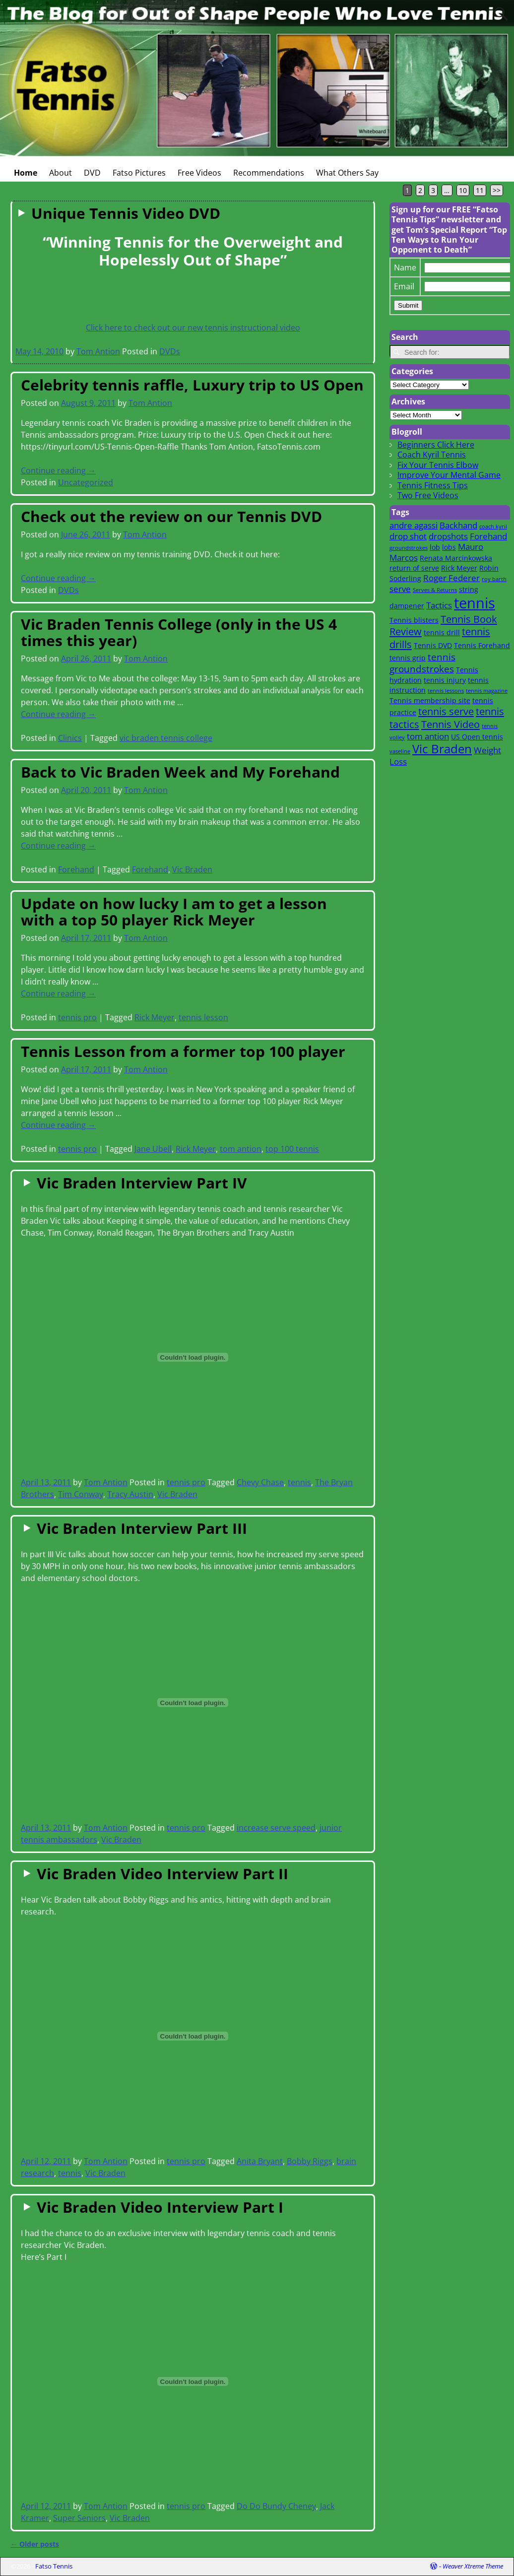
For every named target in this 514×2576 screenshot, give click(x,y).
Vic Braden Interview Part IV (142, 1183)
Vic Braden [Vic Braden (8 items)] (442, 749)
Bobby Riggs (309, 2161)
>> (497, 190)
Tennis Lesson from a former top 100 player (183, 1051)
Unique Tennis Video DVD (125, 213)
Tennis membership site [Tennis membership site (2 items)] (429, 700)
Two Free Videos (427, 495)
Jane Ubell (153, 1148)
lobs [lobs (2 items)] (449, 547)
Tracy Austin (130, 1494)
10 (463, 190)
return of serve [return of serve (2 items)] (414, 568)
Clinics (70, 737)
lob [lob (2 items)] (435, 547)
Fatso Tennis (53, 2566)
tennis (299, 1482)
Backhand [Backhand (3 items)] (458, 525)
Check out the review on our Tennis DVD (171, 516)
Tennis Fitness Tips (432, 485)
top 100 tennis (292, 1148)
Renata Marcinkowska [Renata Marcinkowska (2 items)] (456, 558)
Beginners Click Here (435, 444)
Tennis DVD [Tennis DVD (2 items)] (433, 645)
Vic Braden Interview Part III (142, 1528)
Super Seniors (79, 2517)
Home (25, 172)
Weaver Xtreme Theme (473, 2566)
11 (480, 190)
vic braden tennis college (166, 737)
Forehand (76, 869)
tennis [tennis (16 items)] (474, 603)
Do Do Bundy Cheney (276, 2506)
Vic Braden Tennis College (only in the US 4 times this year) (179, 632)
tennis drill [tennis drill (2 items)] (442, 632)
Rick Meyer (154, 1017)
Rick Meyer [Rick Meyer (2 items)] (459, 568)
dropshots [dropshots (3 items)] (448, 536)
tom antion (240, 1148)
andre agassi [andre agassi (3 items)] (413, 525)
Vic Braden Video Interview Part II (162, 1873)
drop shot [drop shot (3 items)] (408, 536)
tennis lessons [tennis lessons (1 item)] (446, 690)
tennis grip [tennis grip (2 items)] (407, 657)
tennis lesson (203, 1017)
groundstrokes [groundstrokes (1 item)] (408, 547)
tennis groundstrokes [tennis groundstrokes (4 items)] (422, 663)
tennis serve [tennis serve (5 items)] (446, 711)
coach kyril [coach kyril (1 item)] (493, 526)
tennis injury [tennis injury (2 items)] (445, 680)
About (60, 172)
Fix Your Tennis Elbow (437, 465)
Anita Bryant (260, 2161)
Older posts (34, 2544)
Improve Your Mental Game (449, 474)
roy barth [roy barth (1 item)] (494, 579)
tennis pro (77, 1017)
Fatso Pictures (139, 172)
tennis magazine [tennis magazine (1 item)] (487, 690)
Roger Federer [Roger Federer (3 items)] (451, 578)
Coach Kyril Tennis (431, 454)
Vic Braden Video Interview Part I (160, 2207)
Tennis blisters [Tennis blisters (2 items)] (414, 620)
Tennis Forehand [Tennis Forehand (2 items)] (482, 645)
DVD (92, 172)
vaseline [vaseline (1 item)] (399, 751)
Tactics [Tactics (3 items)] (439, 605)
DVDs (169, 351)
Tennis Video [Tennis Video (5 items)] (450, 724)
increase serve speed (276, 1827)
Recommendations (268, 172)
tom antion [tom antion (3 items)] (428, 736)
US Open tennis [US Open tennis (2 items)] (477, 736)
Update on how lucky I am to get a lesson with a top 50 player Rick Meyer (174, 911)
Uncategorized (85, 482)
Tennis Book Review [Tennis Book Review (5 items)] (443, 625)
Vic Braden (192, 869)
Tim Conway (80, 1494)
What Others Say (347, 172)
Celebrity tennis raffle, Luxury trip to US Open (192, 385)
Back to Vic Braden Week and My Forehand (180, 772)
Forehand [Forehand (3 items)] (488, 536)
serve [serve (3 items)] (400, 588)
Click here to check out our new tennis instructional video (193, 327)
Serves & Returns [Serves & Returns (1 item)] (435, 590)
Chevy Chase (260, 1482)
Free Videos (199, 172)
